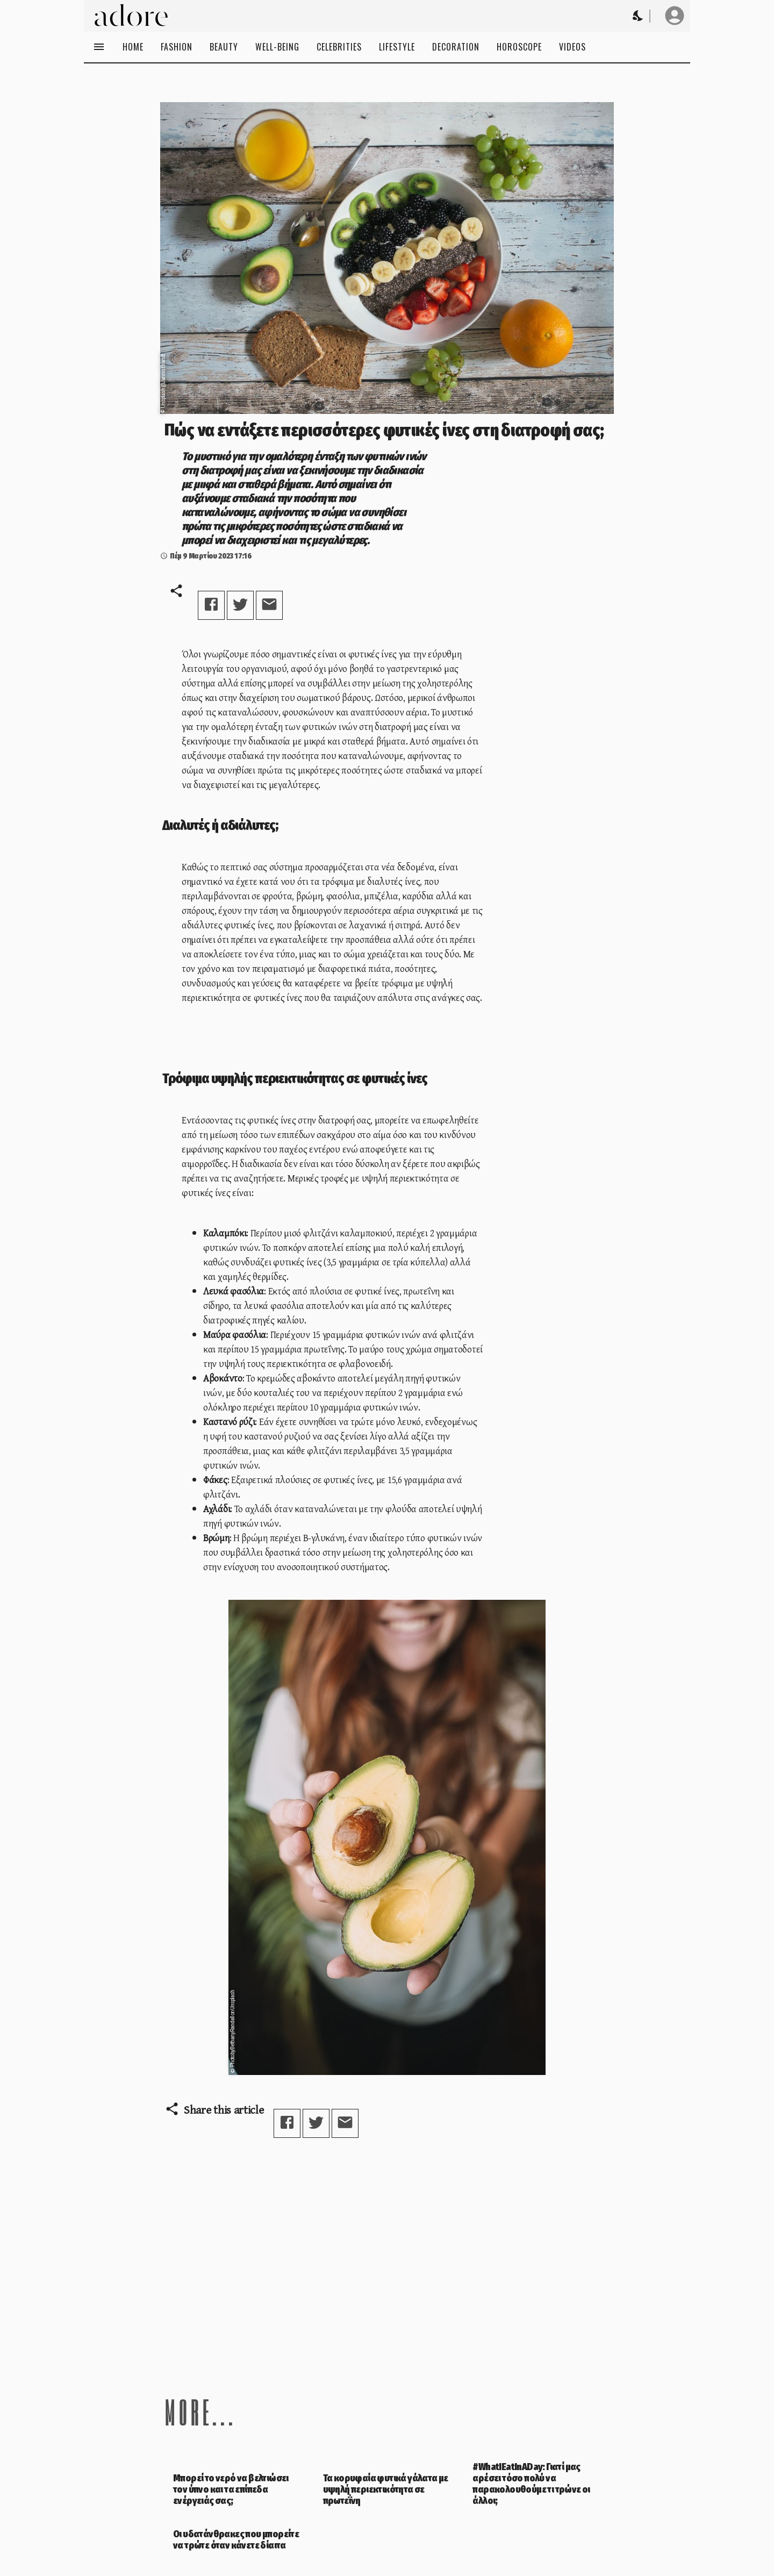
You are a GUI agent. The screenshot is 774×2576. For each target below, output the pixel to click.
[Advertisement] (387, 2257)
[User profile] (674, 15)
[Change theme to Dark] (638, 15)
